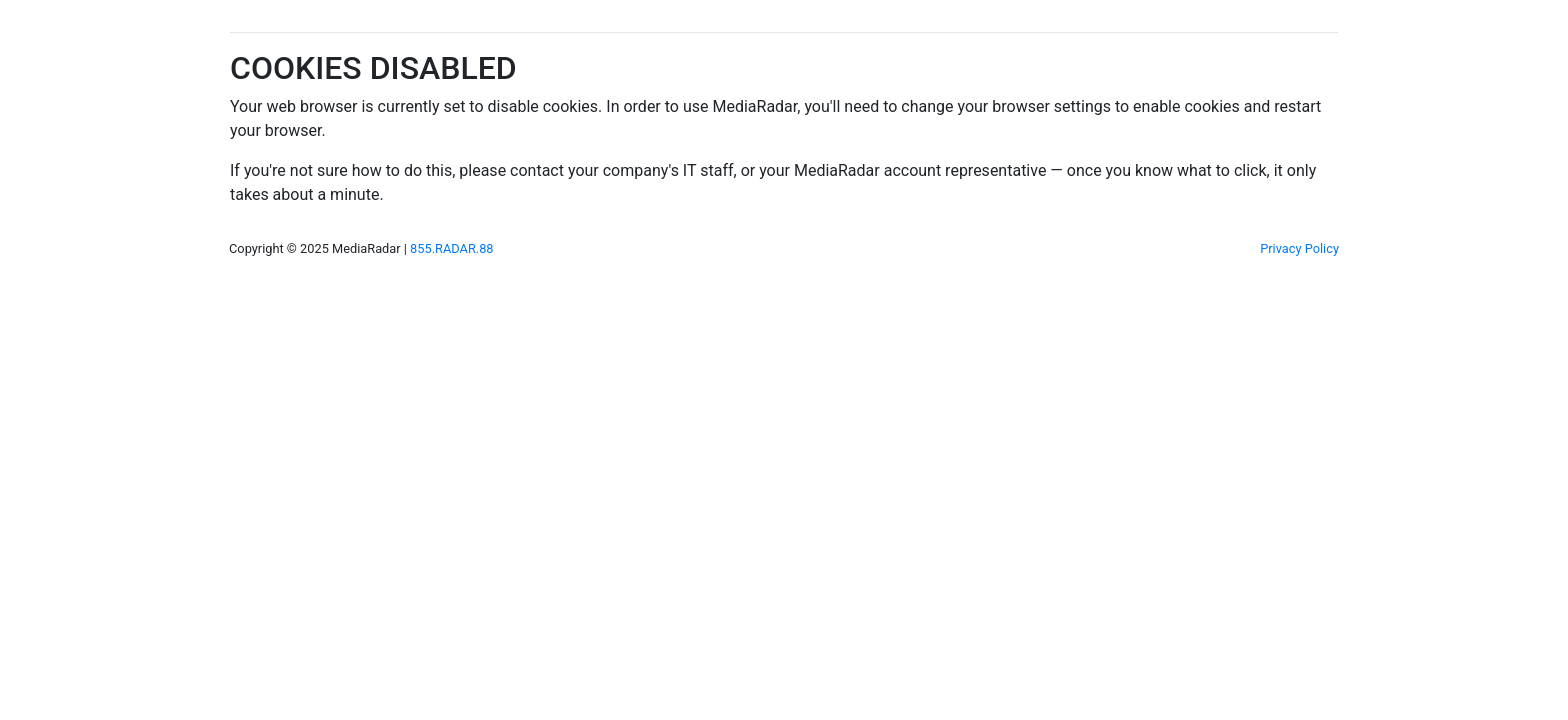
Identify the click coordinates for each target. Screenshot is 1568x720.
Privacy (1299, 248)
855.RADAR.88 (451, 248)
